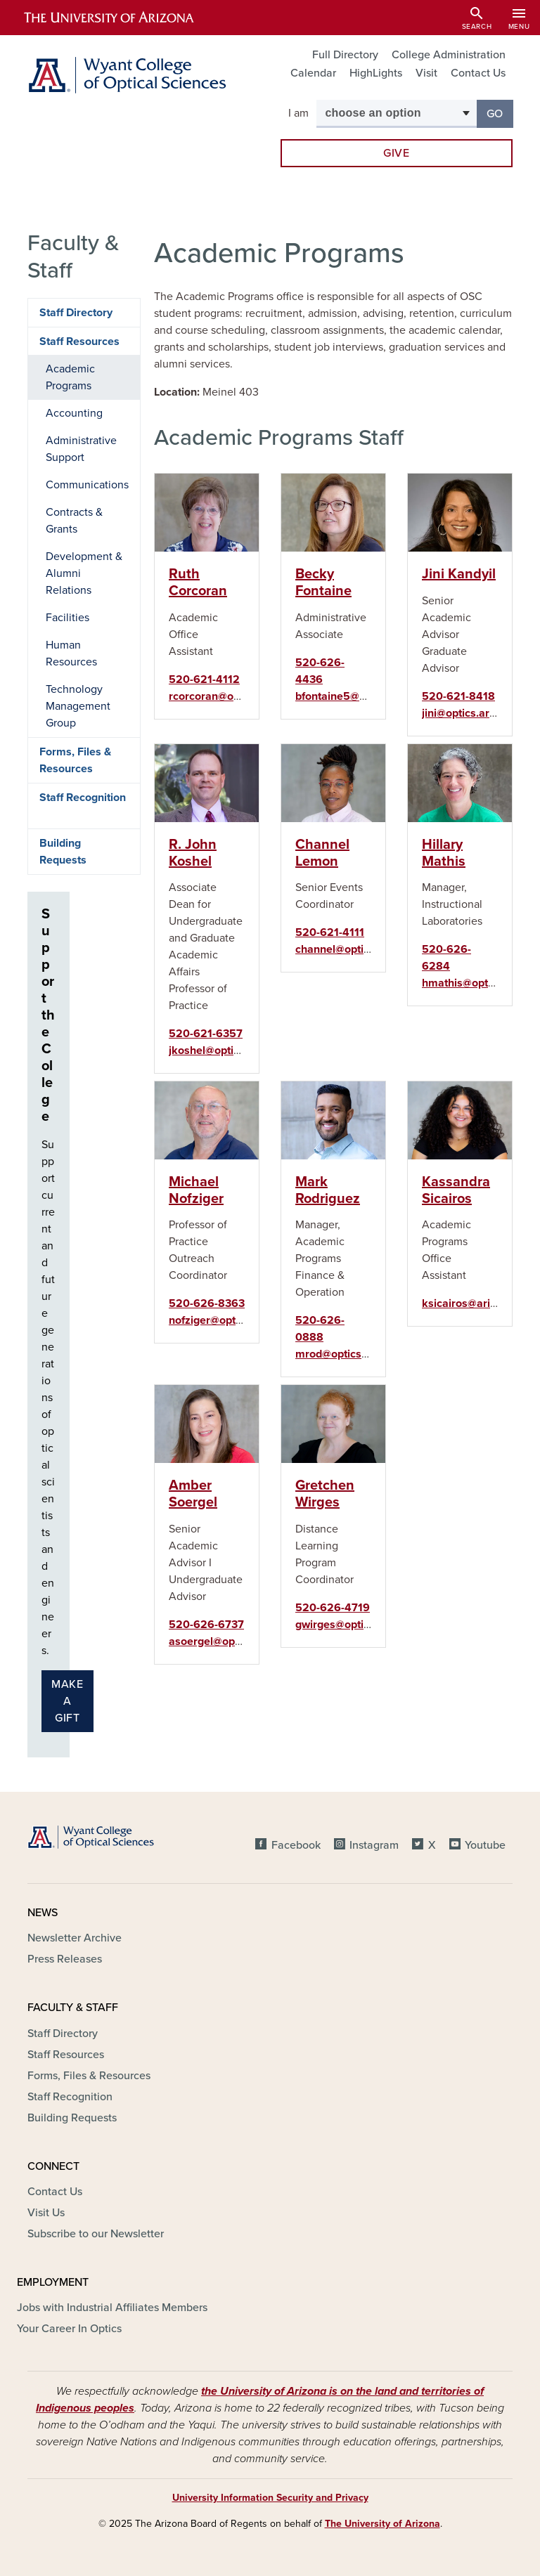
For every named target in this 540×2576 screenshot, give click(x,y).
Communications (87, 485)
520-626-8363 (207, 1303)
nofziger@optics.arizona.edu (240, 1320)
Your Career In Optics (69, 2329)
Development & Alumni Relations (84, 573)
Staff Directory (75, 313)
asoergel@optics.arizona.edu (242, 1641)
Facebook (296, 1845)
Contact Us (478, 73)
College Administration (449, 55)
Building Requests (62, 851)
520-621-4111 (329, 932)
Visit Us (46, 2213)
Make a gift (67, 1701)
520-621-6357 (206, 1034)
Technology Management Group (78, 706)
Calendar (313, 73)
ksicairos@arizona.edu (479, 1303)
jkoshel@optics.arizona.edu (238, 1050)
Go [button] (500, 113)
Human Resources (71, 653)
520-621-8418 (458, 696)
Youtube (485, 1845)
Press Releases (64, 1959)
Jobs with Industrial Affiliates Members (112, 2308)
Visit (426, 73)
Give (396, 153)
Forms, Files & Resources (75, 760)
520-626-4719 (332, 1608)
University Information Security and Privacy (270, 2498)
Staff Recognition (82, 798)
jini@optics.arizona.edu (480, 713)
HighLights (375, 73)
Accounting (74, 413)
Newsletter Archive (74, 1938)
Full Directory (345, 55)
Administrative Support (81, 449)
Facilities (67, 618)
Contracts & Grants (74, 520)
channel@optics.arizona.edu (366, 949)
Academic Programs (70, 377)
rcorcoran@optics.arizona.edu (244, 696)
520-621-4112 (204, 679)
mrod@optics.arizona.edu (359, 1354)
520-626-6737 (206, 1625)
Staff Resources (79, 341)
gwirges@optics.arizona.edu (366, 1625)
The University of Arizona (382, 2524)
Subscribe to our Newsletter (95, 2234)
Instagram (374, 1845)
